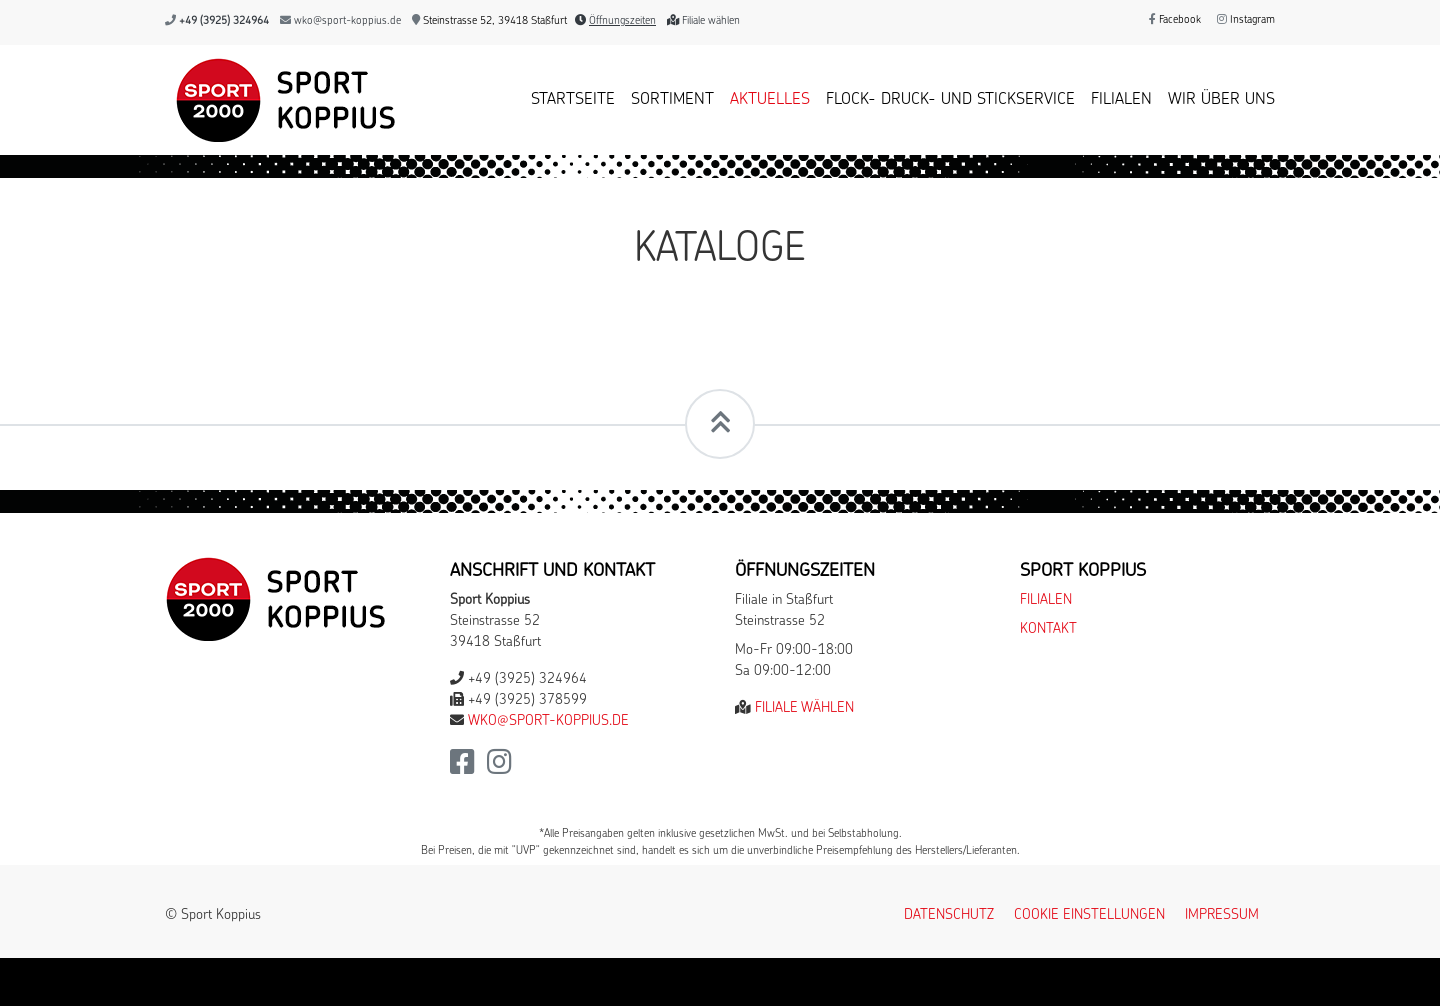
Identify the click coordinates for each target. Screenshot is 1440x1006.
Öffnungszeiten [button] (622, 21)
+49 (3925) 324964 (224, 21)
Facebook (1175, 20)
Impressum (1222, 915)
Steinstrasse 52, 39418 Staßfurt (489, 21)
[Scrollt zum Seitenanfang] (720, 424)
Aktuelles (770, 100)
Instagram (1246, 20)
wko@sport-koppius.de (347, 21)
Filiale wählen (711, 21)
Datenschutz (949, 915)
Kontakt (1048, 629)
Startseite (573, 100)
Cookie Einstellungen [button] (1089, 915)
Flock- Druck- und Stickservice (950, 100)
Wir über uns (1221, 100)
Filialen (1121, 100)
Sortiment (672, 100)
